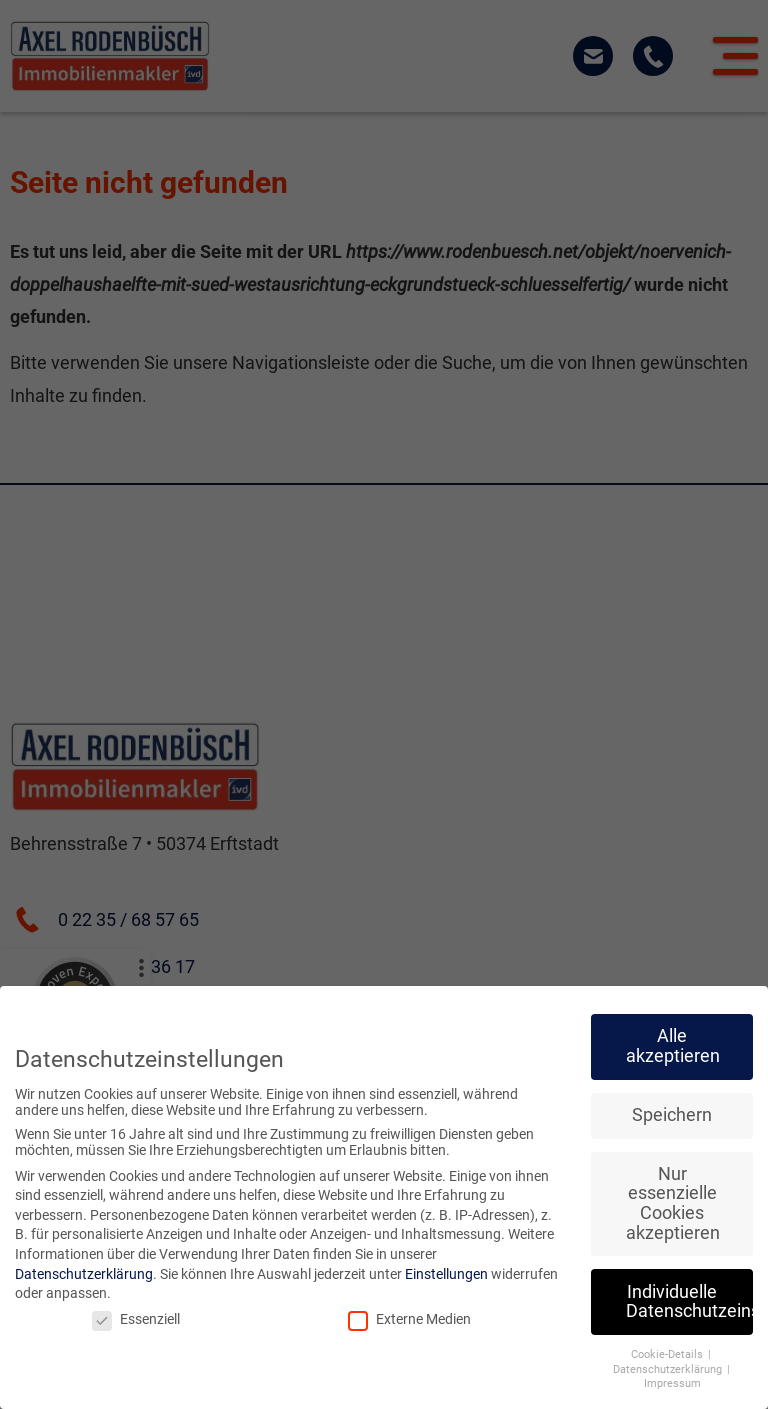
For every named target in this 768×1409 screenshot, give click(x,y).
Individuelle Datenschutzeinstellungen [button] (689, 1302)
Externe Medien (409, 1319)
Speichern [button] (672, 1115)
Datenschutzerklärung (84, 1274)
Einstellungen (446, 1274)
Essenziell (136, 1319)
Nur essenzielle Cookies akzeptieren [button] (673, 1203)
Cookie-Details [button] (668, 1354)
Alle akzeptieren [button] (673, 1046)
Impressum (672, 1383)
